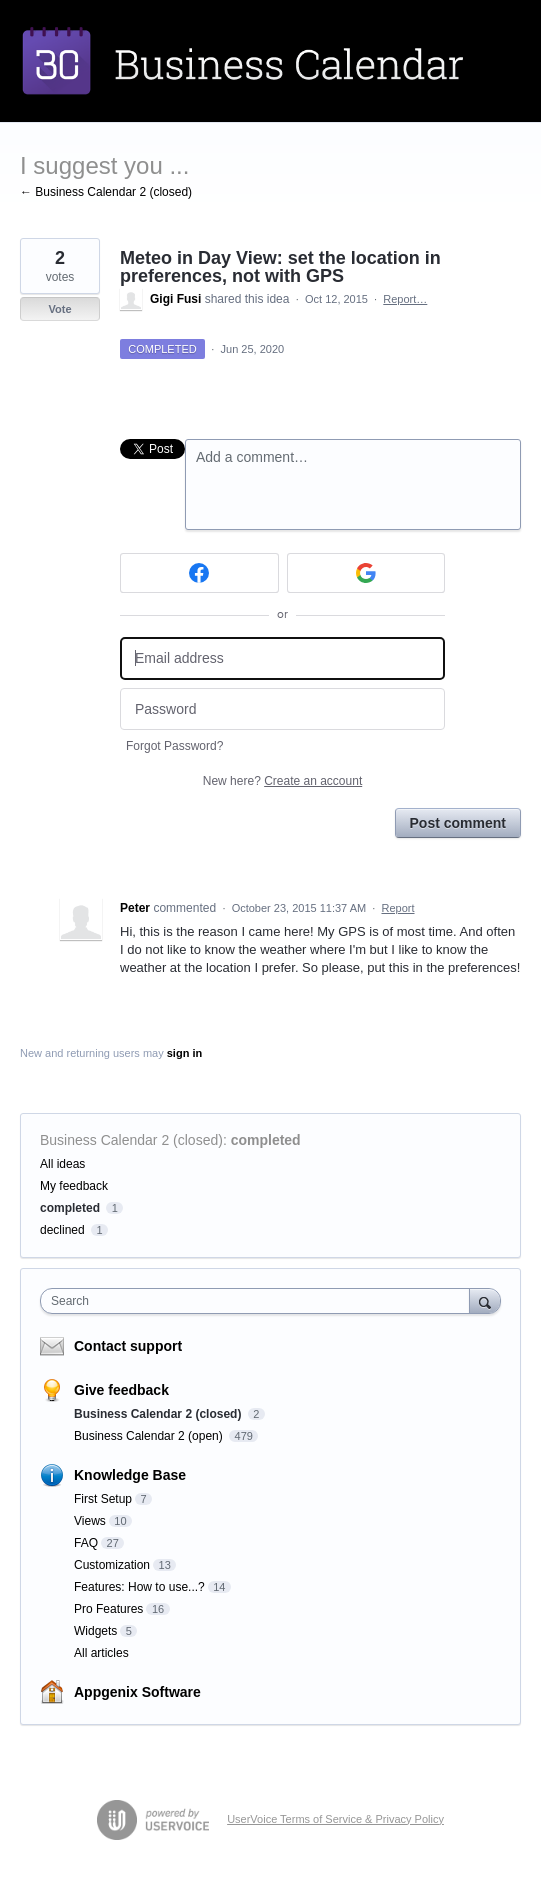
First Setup (103, 1499)
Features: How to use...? (139, 1587)
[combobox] (259, 1301)
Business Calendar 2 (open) (150, 1436)
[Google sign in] (366, 573)
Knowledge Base (130, 1475)
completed (266, 1140)
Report (397, 908)
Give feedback (121, 1390)
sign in (184, 1053)
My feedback (74, 1186)
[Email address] (282, 658)
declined (62, 1230)
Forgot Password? (174, 746)
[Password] (282, 709)
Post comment (458, 823)
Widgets (95, 1631)
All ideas (62, 1164)
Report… (405, 299)
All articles (101, 1653)
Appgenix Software (137, 1692)
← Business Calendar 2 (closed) (106, 192)
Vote (59, 309)
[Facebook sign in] (199, 573)
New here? (282, 781)
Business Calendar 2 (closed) (131, 1140)
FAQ (86, 1543)
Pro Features (108, 1609)
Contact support (128, 1346)
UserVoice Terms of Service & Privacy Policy (335, 1819)
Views (90, 1521)
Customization (112, 1565)
